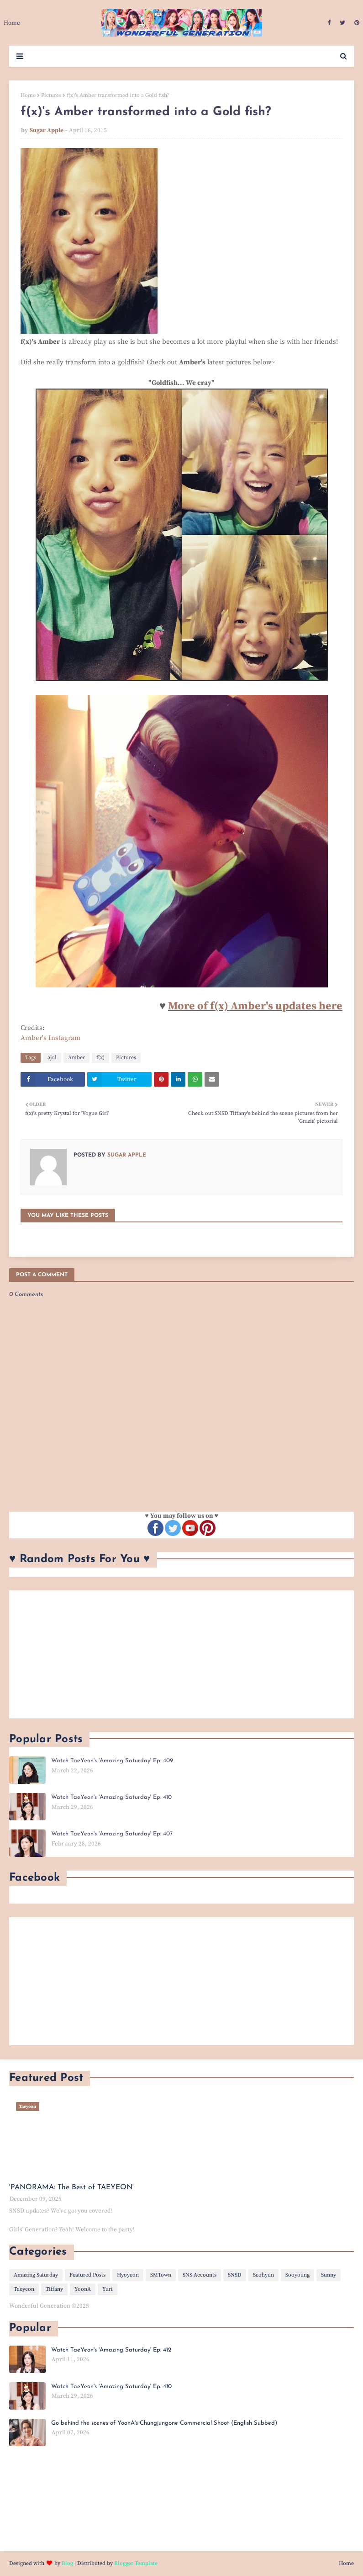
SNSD (235, 2275)
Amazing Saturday (36, 2275)
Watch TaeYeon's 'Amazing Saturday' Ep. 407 (112, 1834)
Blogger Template (136, 2563)
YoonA (82, 2289)
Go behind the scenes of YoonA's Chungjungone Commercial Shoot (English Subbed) (164, 2423)
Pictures (51, 95)
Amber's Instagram (51, 1038)
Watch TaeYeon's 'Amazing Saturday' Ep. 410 (111, 1797)
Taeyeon (24, 2289)
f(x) (100, 1057)
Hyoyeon (128, 2275)
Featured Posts (87, 2275)
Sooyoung (297, 2275)
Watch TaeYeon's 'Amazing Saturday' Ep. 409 (112, 1761)
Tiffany (54, 2289)
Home (28, 95)
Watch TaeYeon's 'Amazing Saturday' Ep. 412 (111, 2350)
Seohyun (263, 2275)
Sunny (328, 2275)
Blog (67, 2563)
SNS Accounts (199, 2275)
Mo (176, 1006)
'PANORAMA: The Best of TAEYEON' (71, 2187)
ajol (52, 1057)
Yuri (107, 2289)
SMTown (160, 2275)
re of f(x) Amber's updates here (263, 1006)
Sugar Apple (46, 130)
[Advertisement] (181, 1654)
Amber (76, 1057)
